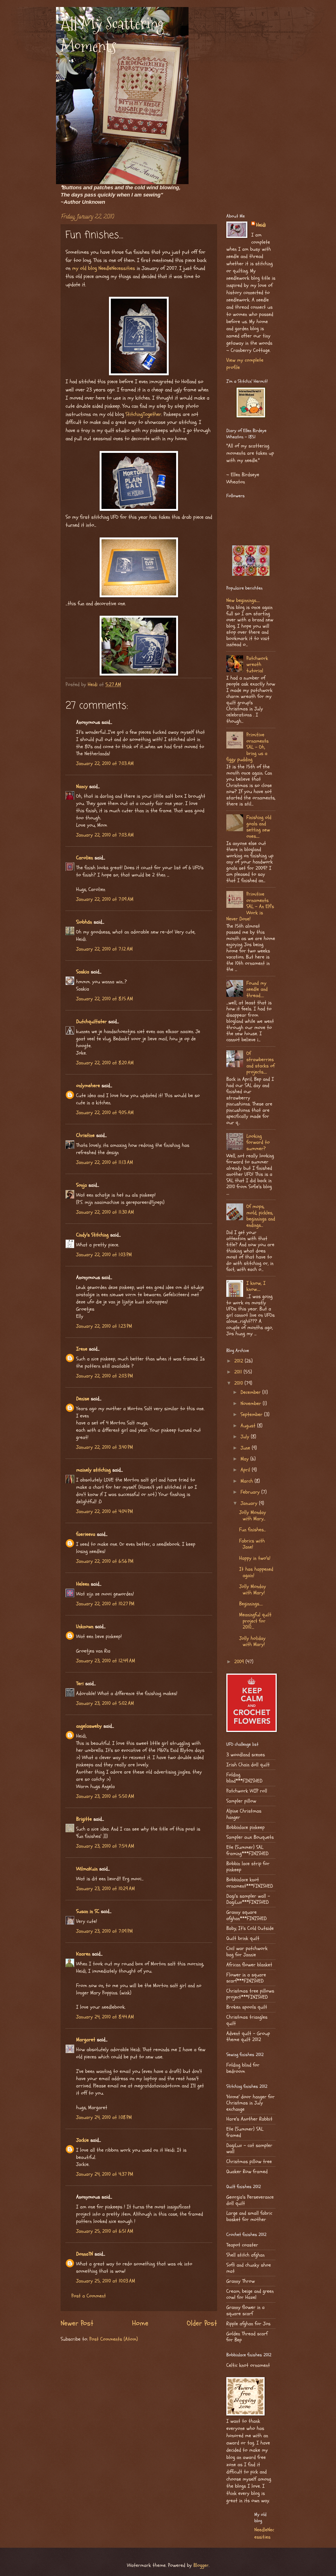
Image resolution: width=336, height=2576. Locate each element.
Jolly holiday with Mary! (252, 1641)
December (251, 1392)
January (250, 1503)
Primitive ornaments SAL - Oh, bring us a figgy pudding (247, 747)
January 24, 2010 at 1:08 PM (104, 2117)
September (252, 1414)
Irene (81, 1348)
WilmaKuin (87, 1868)
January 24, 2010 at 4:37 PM (104, 2174)
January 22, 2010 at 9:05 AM (105, 1112)
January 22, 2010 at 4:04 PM (104, 1511)
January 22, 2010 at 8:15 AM (104, 998)
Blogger (201, 2565)
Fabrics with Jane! (252, 1543)
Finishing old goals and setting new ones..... (258, 826)
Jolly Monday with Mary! (252, 1589)
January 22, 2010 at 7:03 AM (105, 763)
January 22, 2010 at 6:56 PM (104, 1561)
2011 (239, 1371)
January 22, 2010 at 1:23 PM (104, 1326)
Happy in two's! (254, 1558)
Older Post (202, 2323)
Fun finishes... (252, 1529)
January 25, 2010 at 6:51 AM (104, 2231)
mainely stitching (93, 1470)
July (246, 1436)
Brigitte (84, 1819)
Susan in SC (87, 1911)
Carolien (84, 857)
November (252, 1403)
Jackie (82, 2140)
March (248, 1481)
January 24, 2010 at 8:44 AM (105, 2016)
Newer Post (77, 2323)
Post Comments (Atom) (113, 2339)
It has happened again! (256, 1572)
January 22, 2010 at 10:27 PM (105, 1603)
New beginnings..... (243, 600)
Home (140, 2323)
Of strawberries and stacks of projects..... (260, 1062)
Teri (80, 1683)
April (246, 1469)
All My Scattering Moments (112, 34)
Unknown (84, 1626)
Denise (82, 1398)
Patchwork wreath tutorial (257, 664)
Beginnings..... (251, 1603)
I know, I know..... (256, 1286)
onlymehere (88, 1085)
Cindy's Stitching (92, 1234)
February (251, 1492)
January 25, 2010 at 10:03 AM (105, 2280)
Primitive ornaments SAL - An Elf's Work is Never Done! (250, 906)
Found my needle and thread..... (257, 989)
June (246, 1447)
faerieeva (85, 1534)
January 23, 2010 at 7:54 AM (105, 1846)
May (245, 1458)
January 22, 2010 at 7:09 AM (104, 899)
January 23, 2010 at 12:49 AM (105, 1660)
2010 (239, 1383)
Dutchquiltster (91, 1021)
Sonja (81, 1185)
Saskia (82, 971)
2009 (239, 1661)
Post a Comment (88, 2295)
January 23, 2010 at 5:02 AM (105, 1703)
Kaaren (83, 1953)
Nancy (82, 786)
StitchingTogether (143, 414)
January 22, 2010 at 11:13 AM (104, 1162)
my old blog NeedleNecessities (103, 268)
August (249, 1425)
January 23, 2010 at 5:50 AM (105, 1796)
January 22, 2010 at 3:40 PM (104, 1447)
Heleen (82, 1584)
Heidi (261, 225)
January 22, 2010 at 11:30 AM (105, 1212)
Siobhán (84, 922)
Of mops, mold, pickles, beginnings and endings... (260, 1215)
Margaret (85, 2039)
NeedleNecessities (264, 2533)
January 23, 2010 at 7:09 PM (104, 1931)
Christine (85, 1135)
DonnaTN (84, 2254)
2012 (239, 1360)
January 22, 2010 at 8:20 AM (105, 1062)
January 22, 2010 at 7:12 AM (104, 948)
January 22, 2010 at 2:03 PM (104, 1375)
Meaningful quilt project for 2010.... (255, 1621)
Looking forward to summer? (258, 1142)
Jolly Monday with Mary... (252, 1515)
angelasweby (89, 1726)
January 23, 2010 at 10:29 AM (105, 1888)
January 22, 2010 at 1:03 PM (104, 1254)
